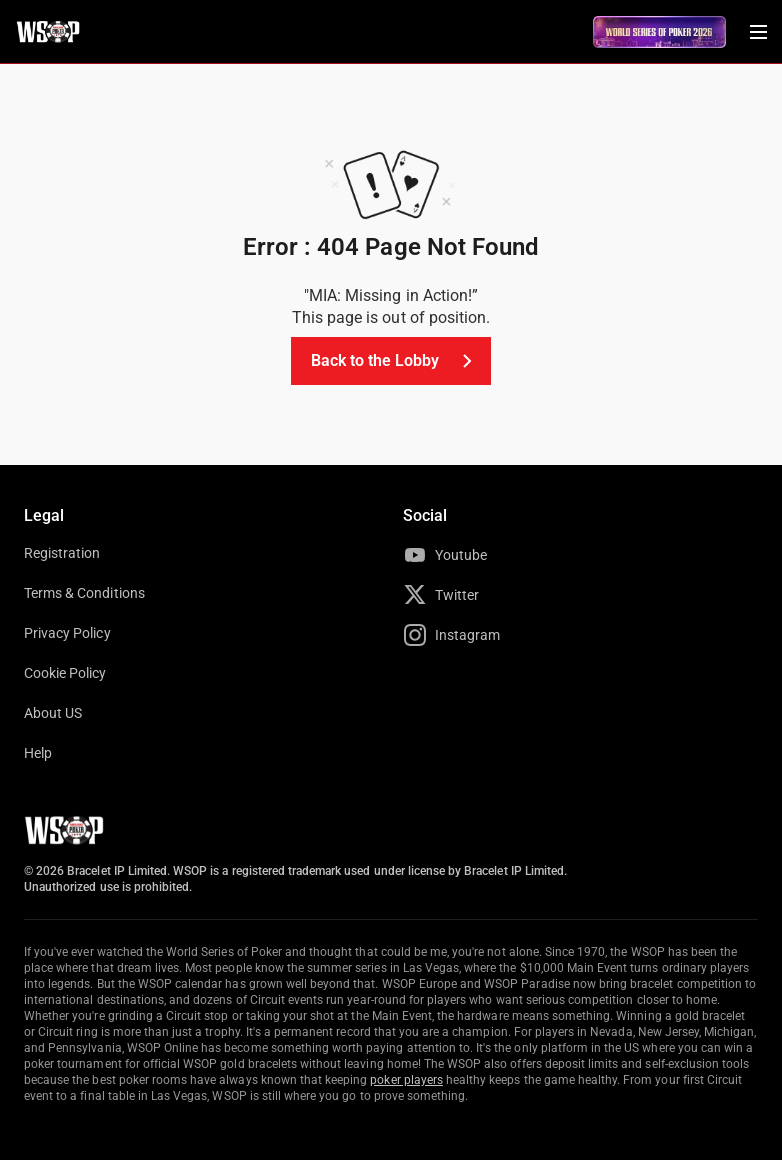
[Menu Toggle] (758, 32)
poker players (406, 1080)
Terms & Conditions (84, 593)
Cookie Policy (65, 673)
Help (38, 753)
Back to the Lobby (395, 361)
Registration (62, 553)
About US (53, 713)
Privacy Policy (67, 633)
